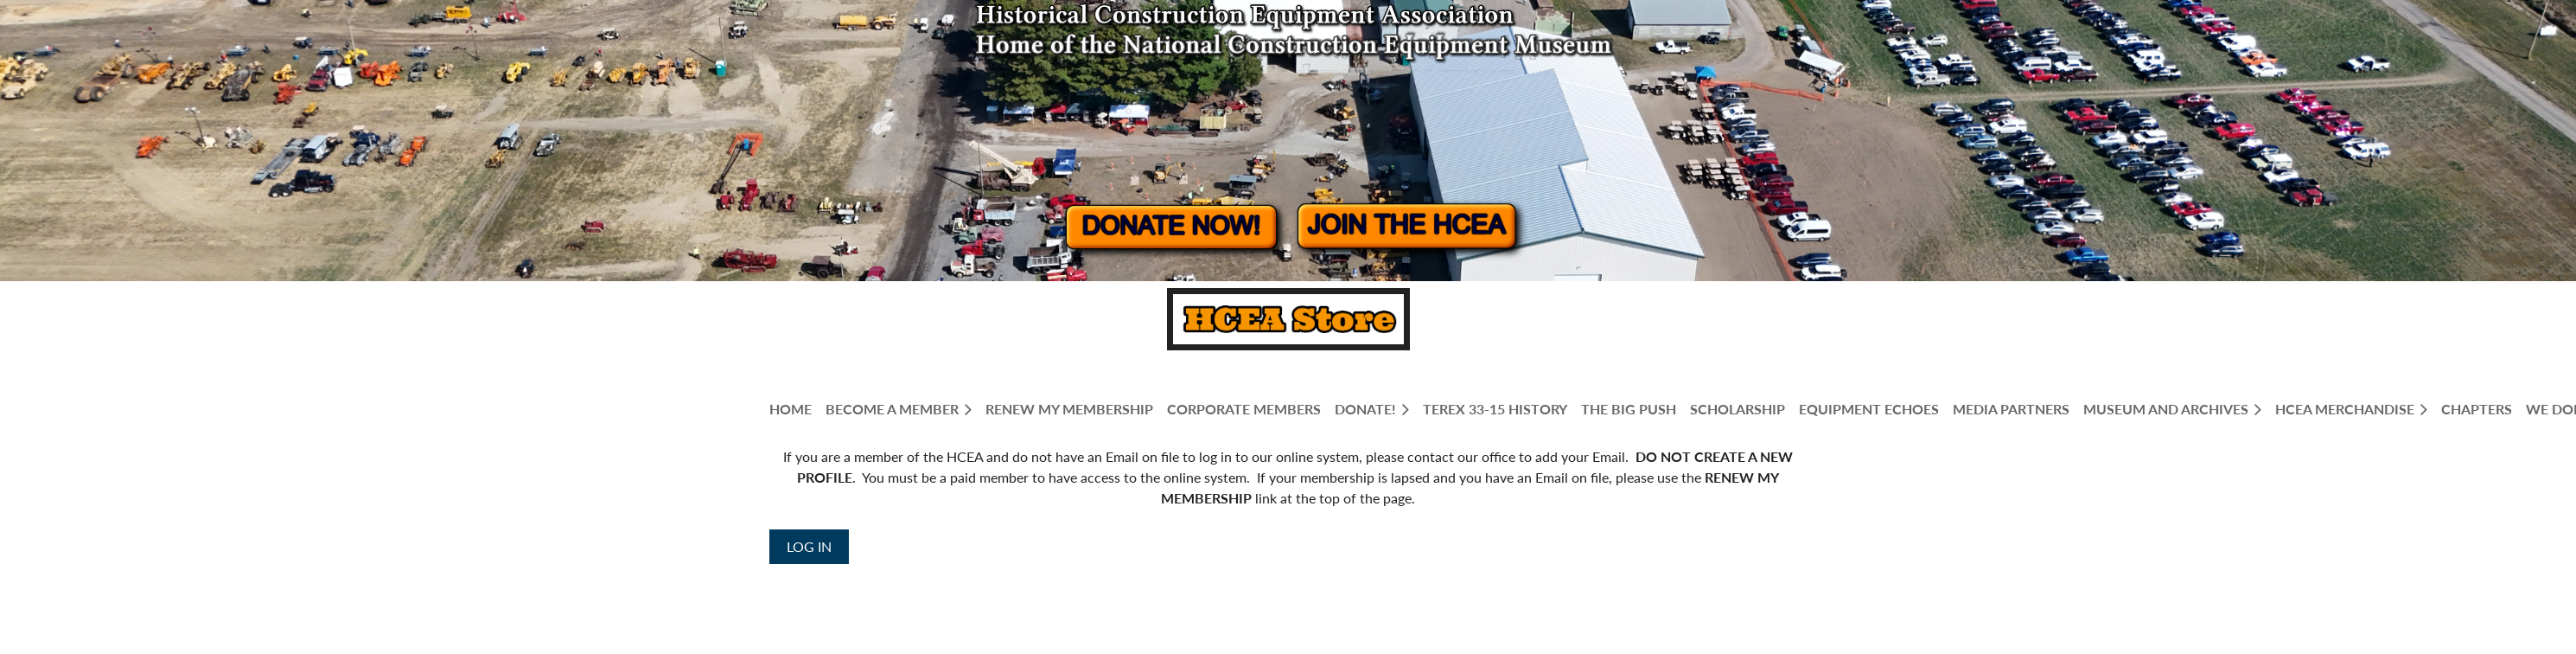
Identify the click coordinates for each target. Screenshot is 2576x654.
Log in (809, 546)
